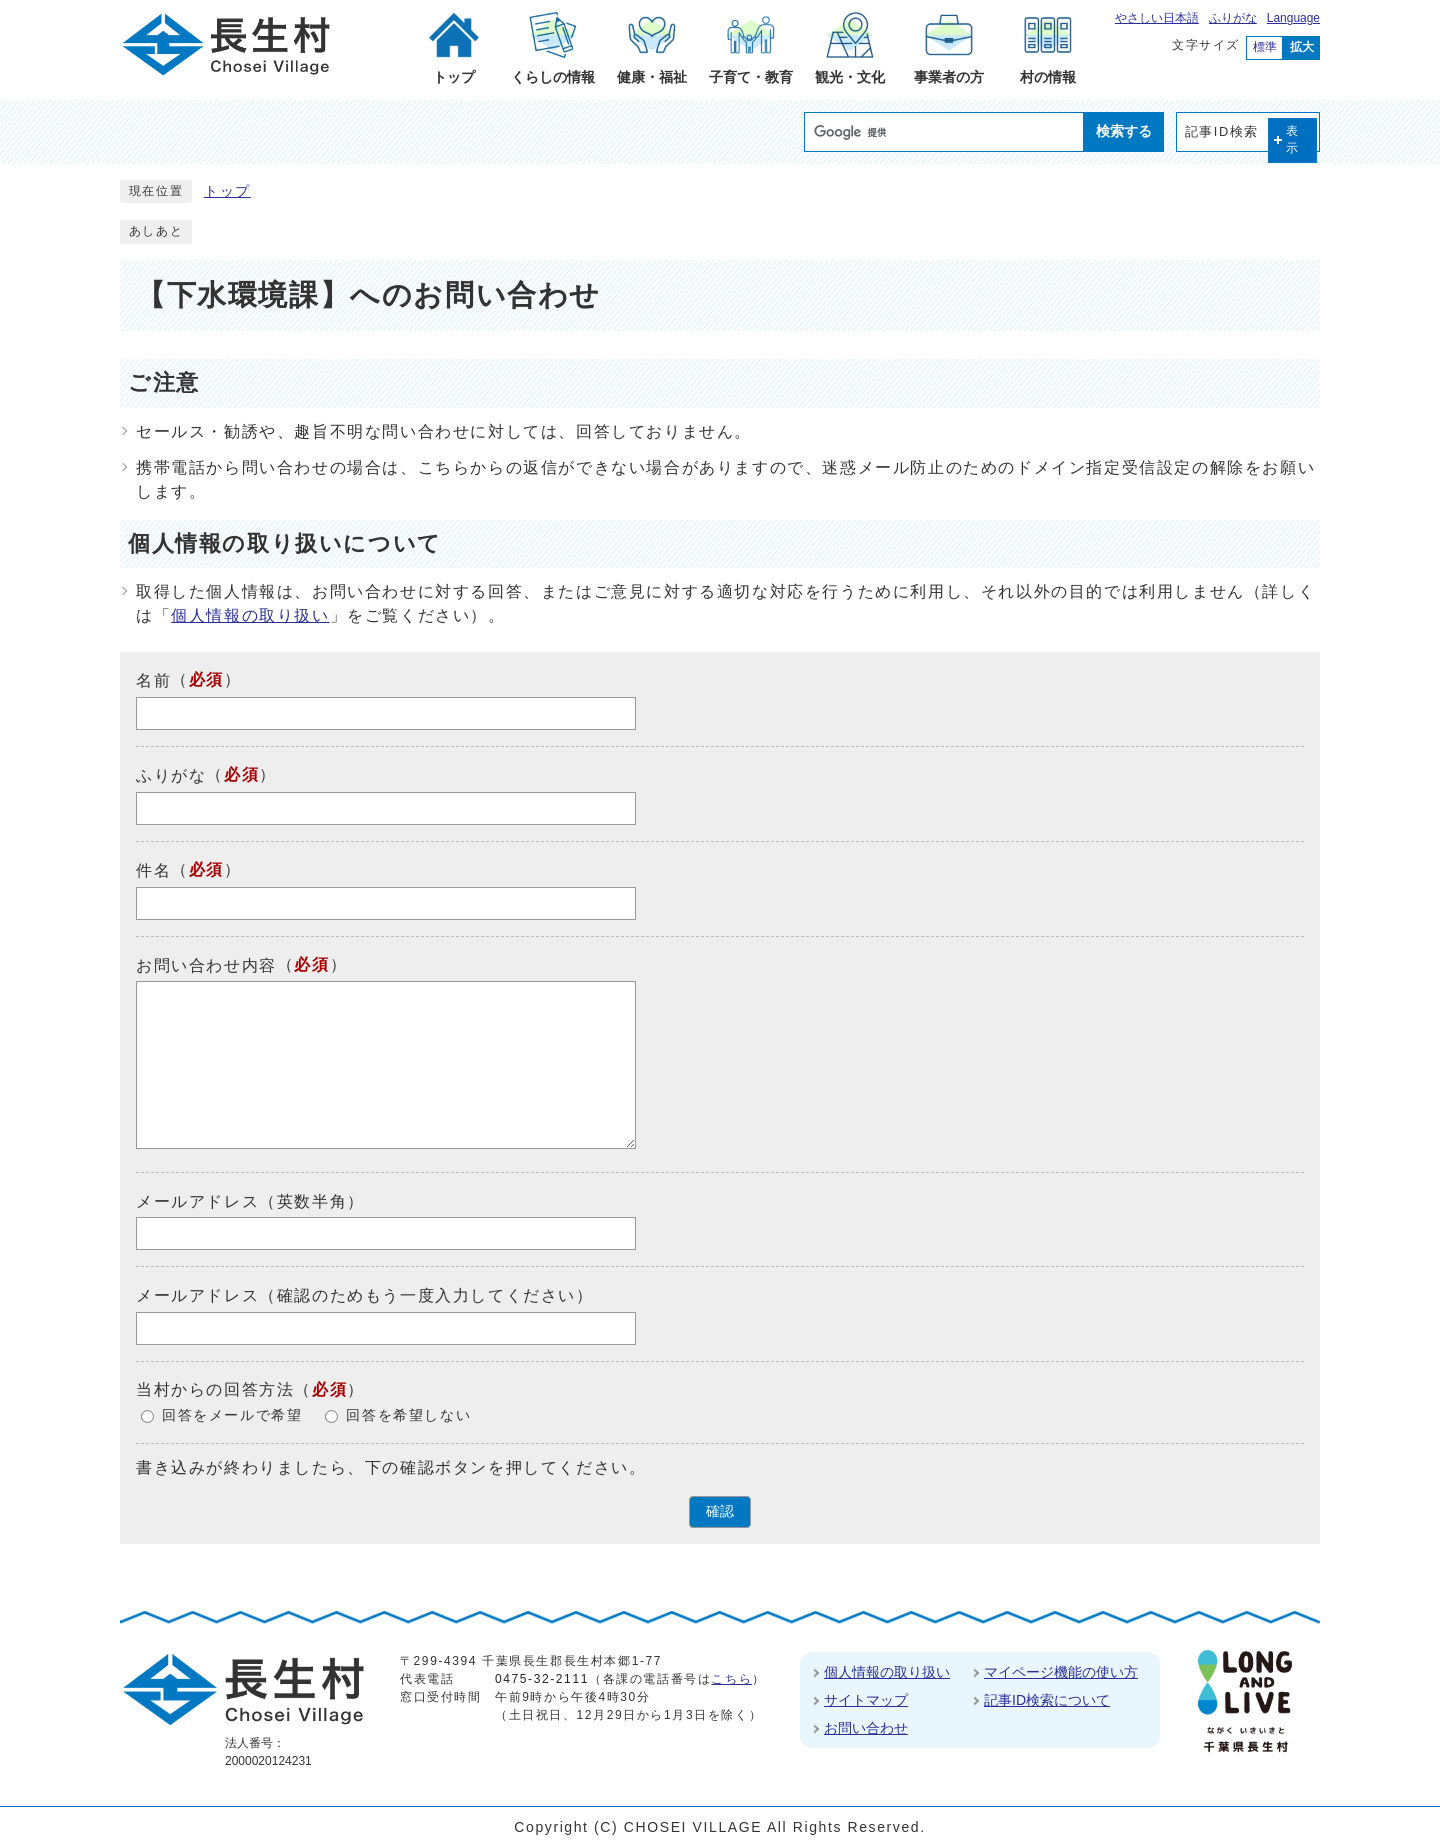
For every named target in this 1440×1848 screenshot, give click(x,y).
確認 (720, 1511)
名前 (153, 680)
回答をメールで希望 (232, 1415)
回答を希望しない (408, 1415)
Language (1293, 18)
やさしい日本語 (1157, 18)
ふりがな (1233, 18)
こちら (731, 1679)
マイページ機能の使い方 (1061, 1672)
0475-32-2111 (542, 1679)
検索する (1124, 131)
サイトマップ (866, 1700)
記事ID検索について (1047, 1700)
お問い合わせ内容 (206, 964)
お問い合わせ (866, 1728)
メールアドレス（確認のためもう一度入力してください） (365, 1295)
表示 (1293, 139)
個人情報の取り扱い (250, 615)
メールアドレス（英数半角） (250, 1200)
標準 (1265, 47)
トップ (227, 191)
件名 (153, 870)
